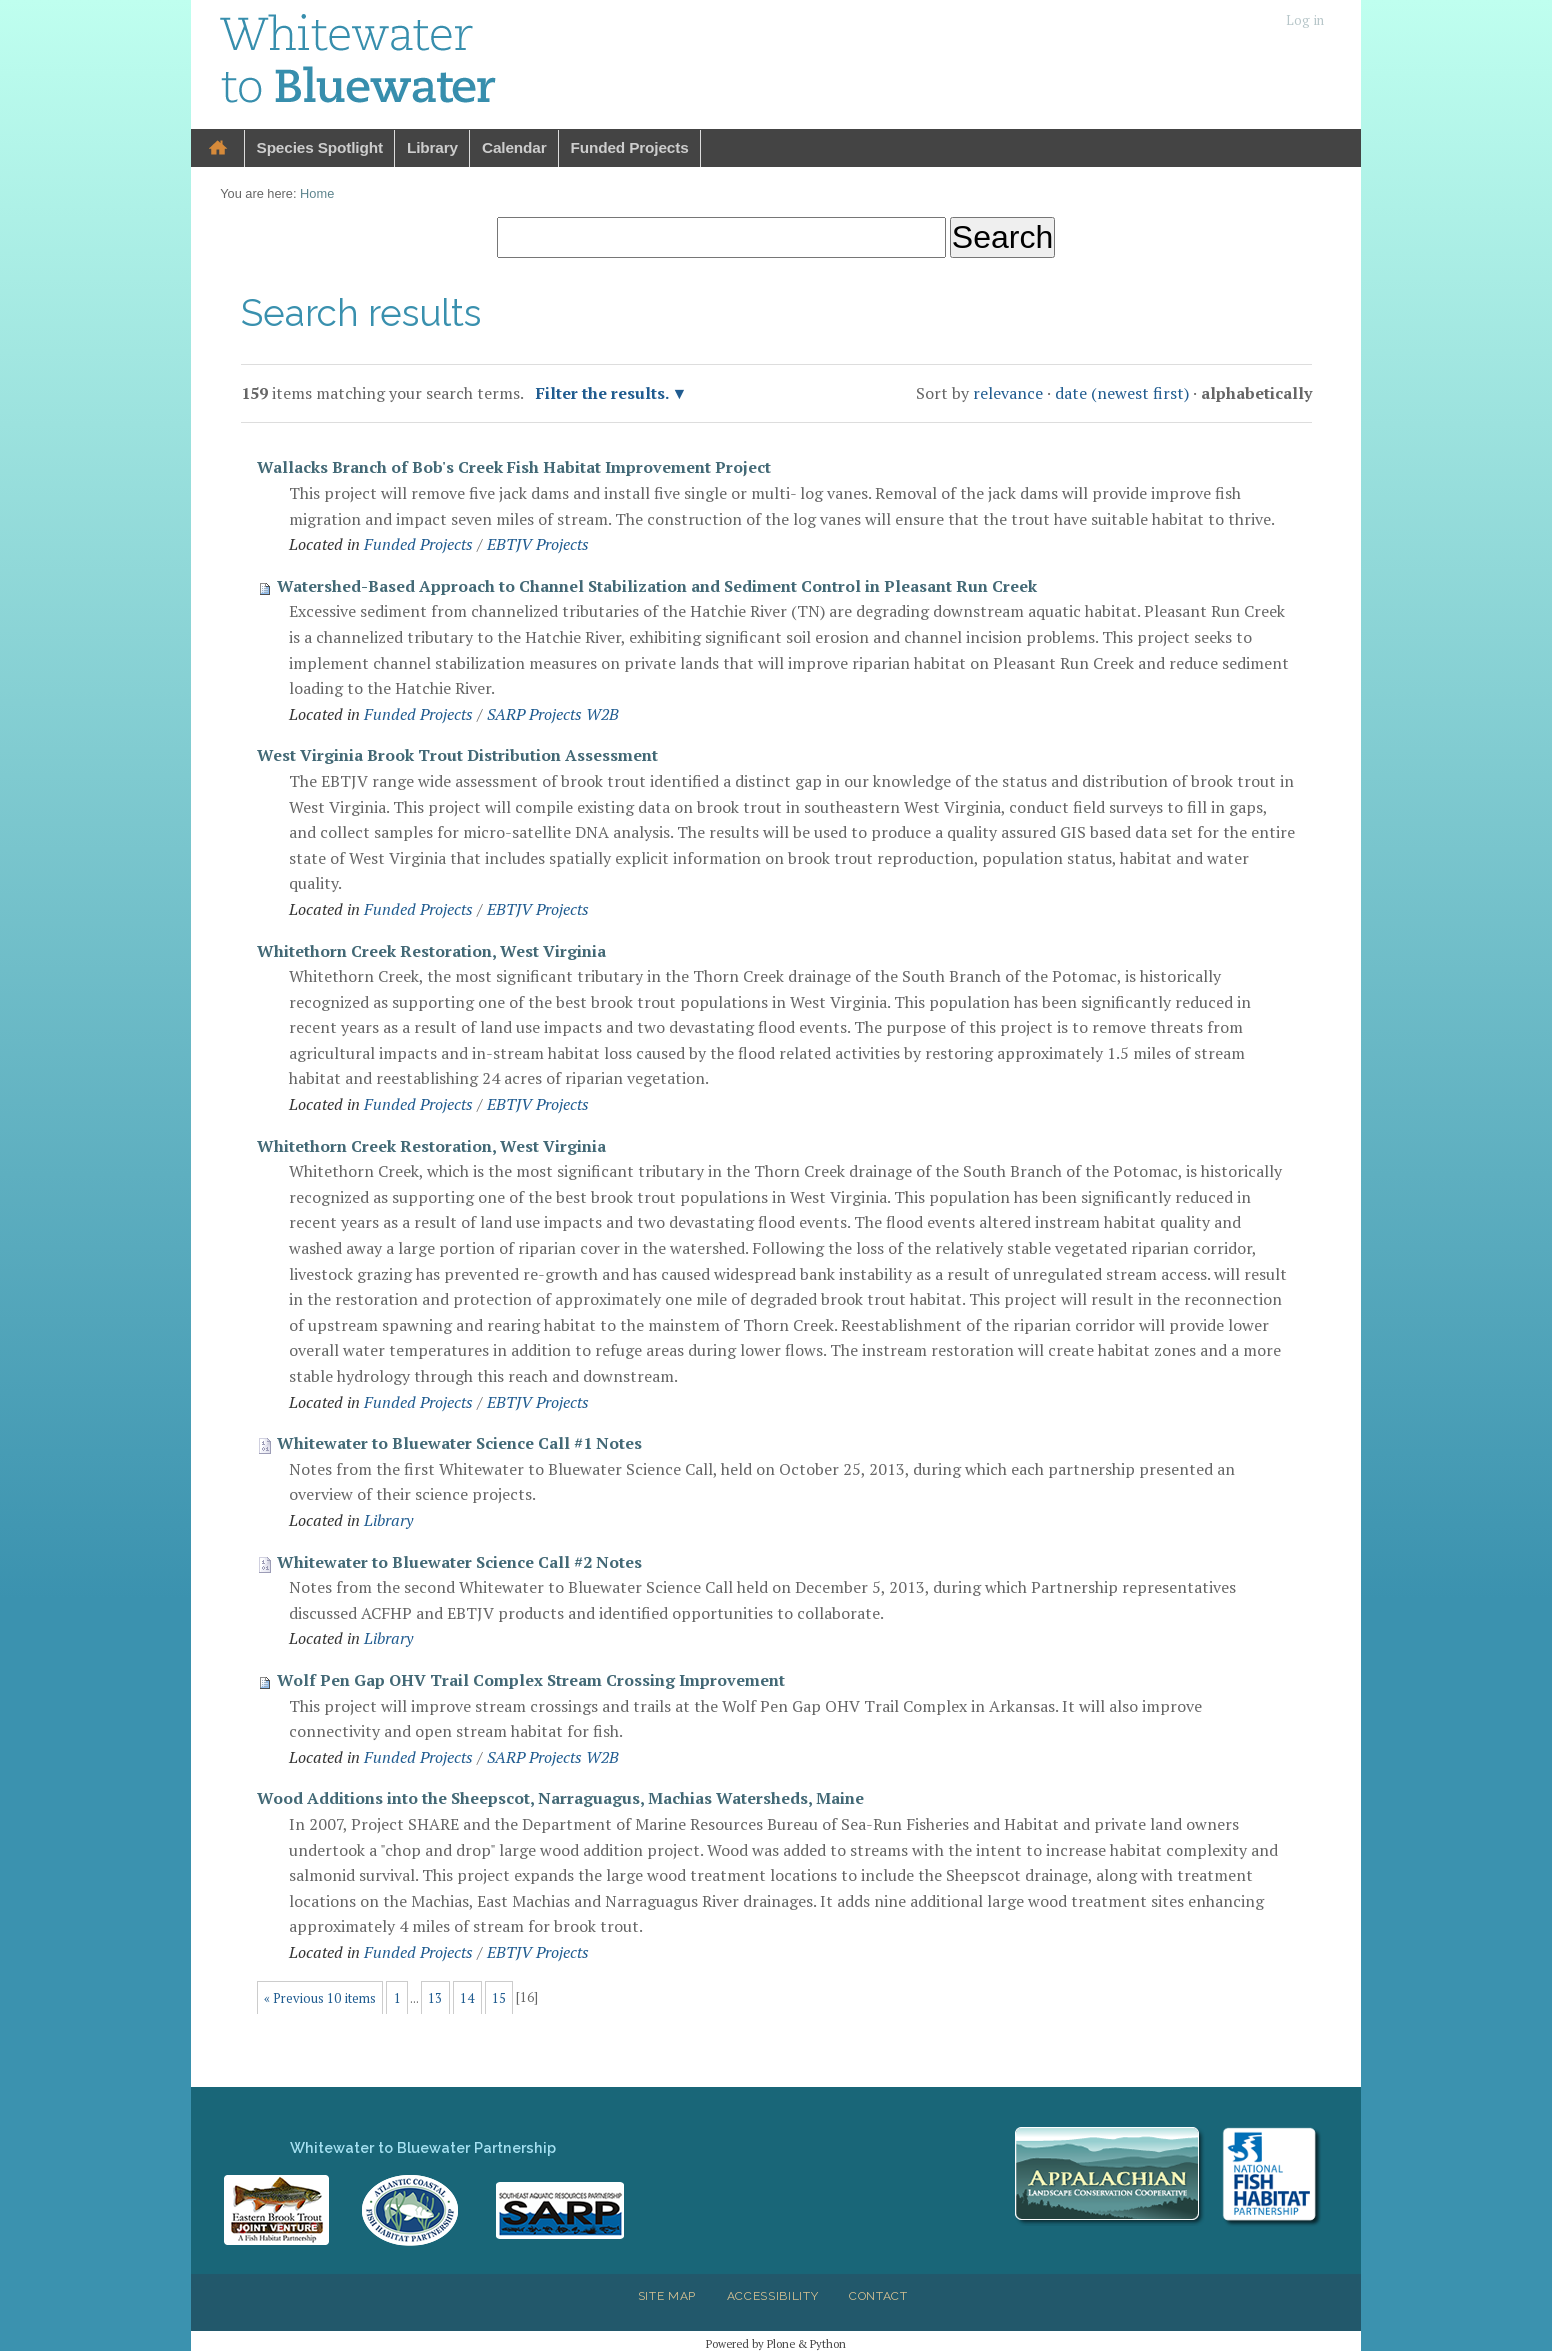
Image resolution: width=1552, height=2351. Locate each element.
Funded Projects (630, 147)
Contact (878, 2296)
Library (432, 147)
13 (435, 1998)
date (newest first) (1122, 393)
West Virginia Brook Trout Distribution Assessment (457, 755)
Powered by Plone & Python (776, 2343)
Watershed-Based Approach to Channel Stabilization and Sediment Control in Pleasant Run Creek (657, 586)
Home (218, 148)
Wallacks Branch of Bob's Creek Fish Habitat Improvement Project (514, 467)
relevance (1008, 393)
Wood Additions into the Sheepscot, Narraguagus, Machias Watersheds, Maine (560, 1798)
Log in (1305, 20)
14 (467, 1998)
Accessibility (773, 2296)
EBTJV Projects (538, 544)
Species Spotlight (320, 147)
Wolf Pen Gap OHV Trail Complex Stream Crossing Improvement (531, 1680)
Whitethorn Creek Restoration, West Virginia (431, 951)
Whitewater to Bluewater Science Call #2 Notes (459, 1562)
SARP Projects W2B (553, 714)
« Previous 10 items (320, 1998)
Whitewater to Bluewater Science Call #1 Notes (459, 1443)
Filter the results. (604, 393)
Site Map (667, 2296)
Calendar (514, 147)
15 (499, 1998)
